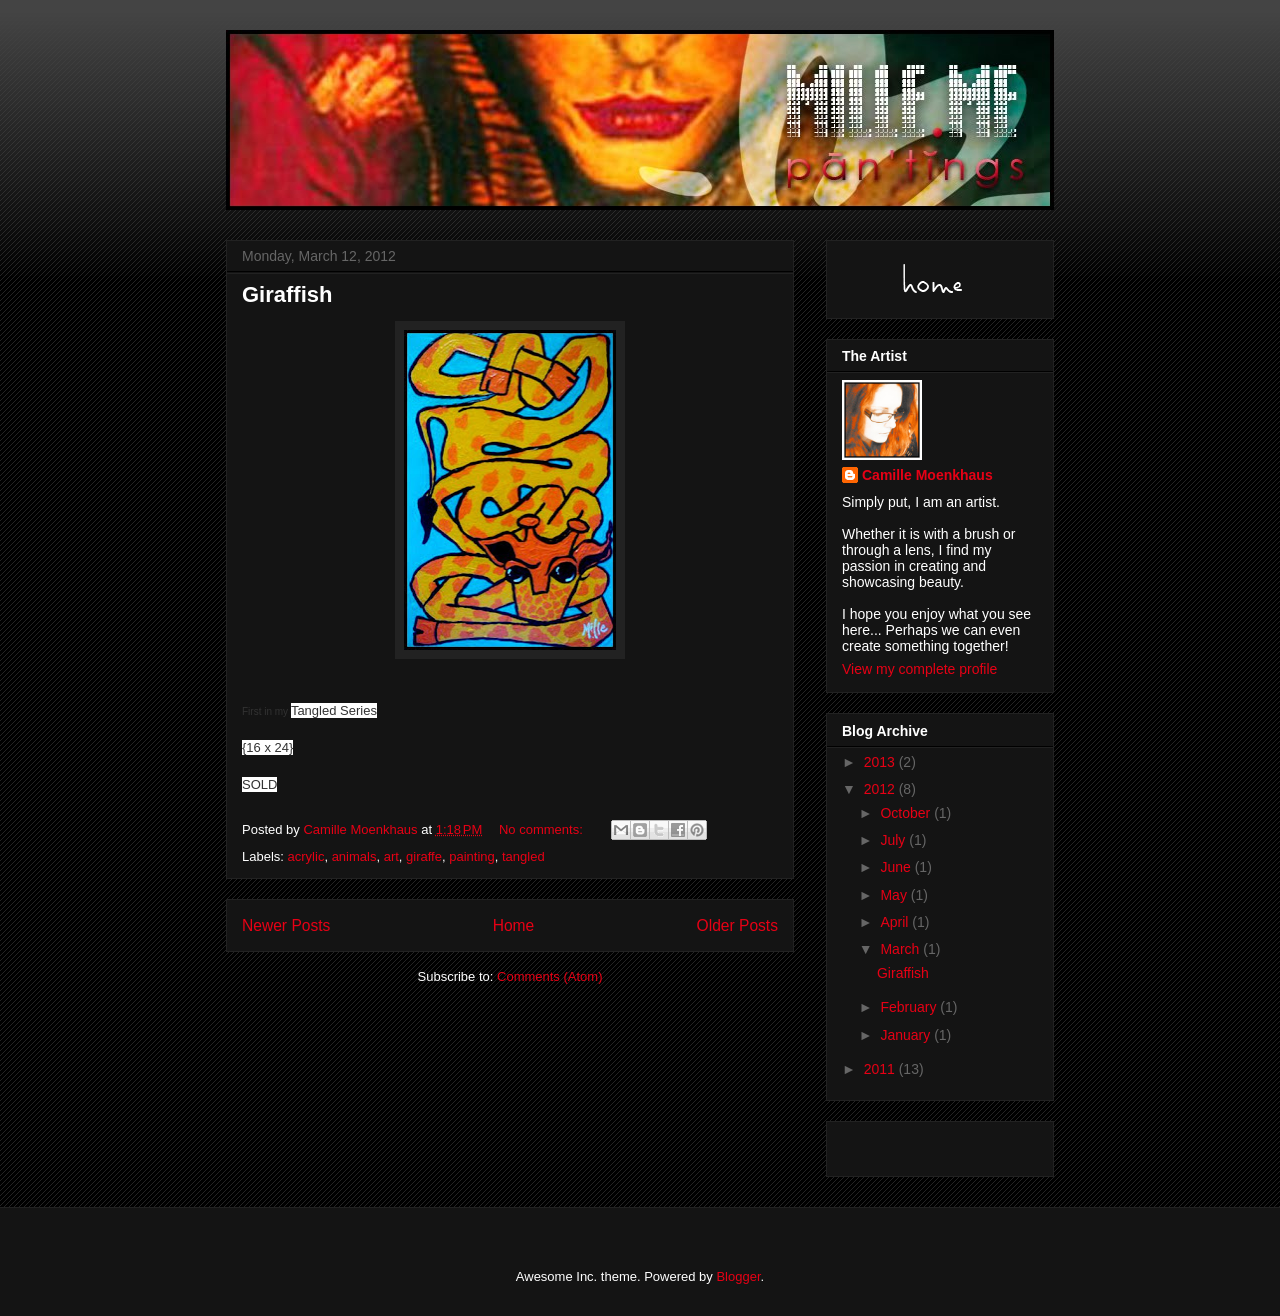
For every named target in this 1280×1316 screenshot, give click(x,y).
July (894, 840)
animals (354, 856)
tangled (523, 856)
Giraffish (287, 294)
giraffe (424, 856)
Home (514, 925)
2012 (881, 789)
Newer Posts (286, 925)
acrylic (306, 856)
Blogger (738, 1276)
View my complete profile (919, 669)
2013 (881, 762)
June (897, 867)
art (391, 856)
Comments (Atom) (549, 976)
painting (472, 856)
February (910, 1007)
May (895, 895)
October (907, 813)
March (901, 949)
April (896, 922)
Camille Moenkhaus (927, 475)
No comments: (542, 829)
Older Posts (737, 925)
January (907, 1035)
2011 (881, 1069)
